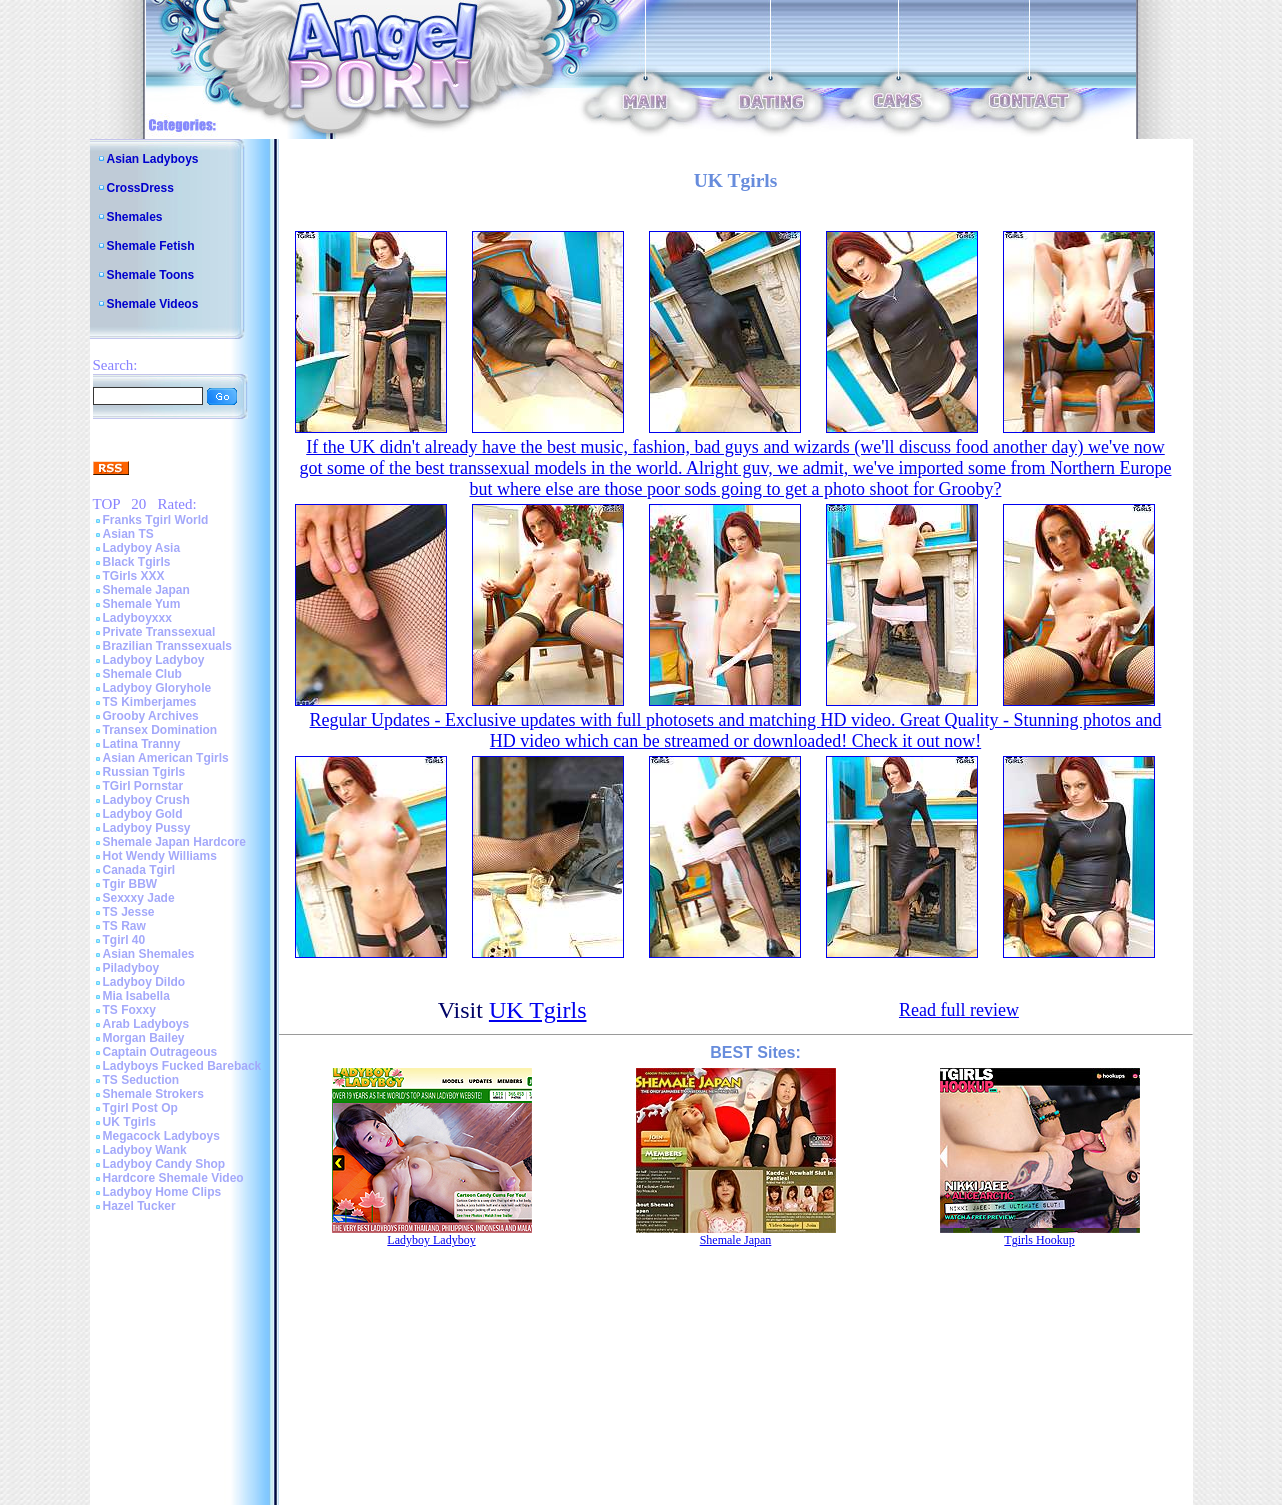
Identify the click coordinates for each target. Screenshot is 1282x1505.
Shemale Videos (153, 304)
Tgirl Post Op (140, 1108)
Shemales (135, 217)
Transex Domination (160, 730)
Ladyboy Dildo (144, 982)
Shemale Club (142, 674)
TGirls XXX (134, 576)
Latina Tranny (142, 744)
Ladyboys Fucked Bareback (182, 1066)
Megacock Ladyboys (161, 1136)
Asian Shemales (149, 954)
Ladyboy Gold (143, 814)
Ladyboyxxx (137, 618)
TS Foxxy (129, 1010)
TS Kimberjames (150, 702)
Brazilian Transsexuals (167, 646)
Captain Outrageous (160, 1052)
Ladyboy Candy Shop (164, 1164)
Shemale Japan (146, 590)
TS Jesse (129, 912)
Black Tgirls (137, 562)
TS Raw (124, 926)
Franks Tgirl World (156, 520)
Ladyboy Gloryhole (157, 688)
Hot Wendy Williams (160, 856)
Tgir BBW (130, 884)
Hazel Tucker (139, 1206)
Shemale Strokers (153, 1094)
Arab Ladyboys (146, 1024)
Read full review (959, 1010)
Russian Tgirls (144, 772)
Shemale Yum (142, 604)
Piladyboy (131, 968)
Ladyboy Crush (146, 800)
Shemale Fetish (151, 246)
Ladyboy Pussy (147, 828)
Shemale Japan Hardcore (174, 842)
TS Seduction (141, 1080)
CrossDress (140, 188)
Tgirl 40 (124, 940)
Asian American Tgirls (166, 758)
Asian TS (128, 534)
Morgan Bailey (144, 1038)
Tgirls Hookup (1039, 1240)
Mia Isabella (136, 996)
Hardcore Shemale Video (173, 1178)
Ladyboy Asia (142, 548)
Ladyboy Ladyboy (154, 660)
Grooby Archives (151, 716)
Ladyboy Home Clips (162, 1192)
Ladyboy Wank (145, 1150)
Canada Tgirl (139, 870)
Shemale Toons (151, 275)
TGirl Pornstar (143, 786)
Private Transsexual (159, 632)
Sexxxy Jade (139, 898)
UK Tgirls (129, 1122)
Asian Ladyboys (153, 159)
